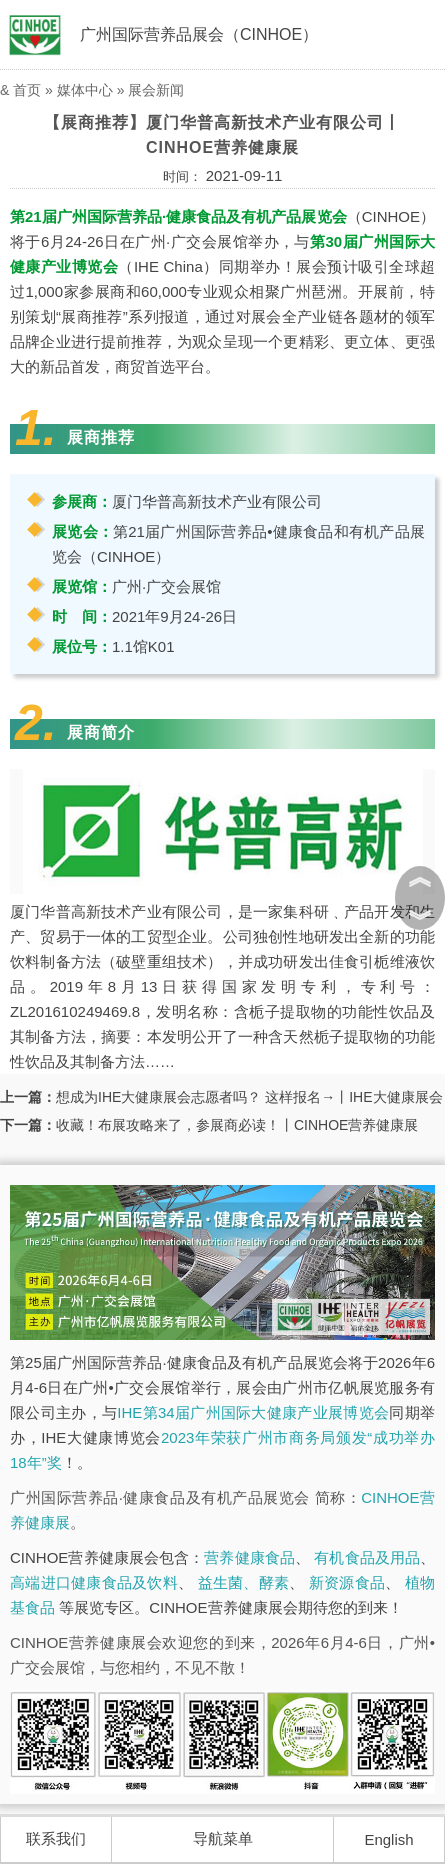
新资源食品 (347, 1582)
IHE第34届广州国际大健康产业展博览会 (253, 1412)
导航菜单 (223, 1838)
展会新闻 (156, 90)
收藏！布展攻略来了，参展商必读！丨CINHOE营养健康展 (237, 1125)
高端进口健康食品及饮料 (94, 1582)
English (388, 1839)
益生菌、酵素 (244, 1582)
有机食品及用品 (367, 1557)
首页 (27, 90)
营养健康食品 (249, 1557)
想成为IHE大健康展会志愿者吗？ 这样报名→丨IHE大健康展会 (249, 1097)
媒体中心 (85, 90)
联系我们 (56, 1838)
